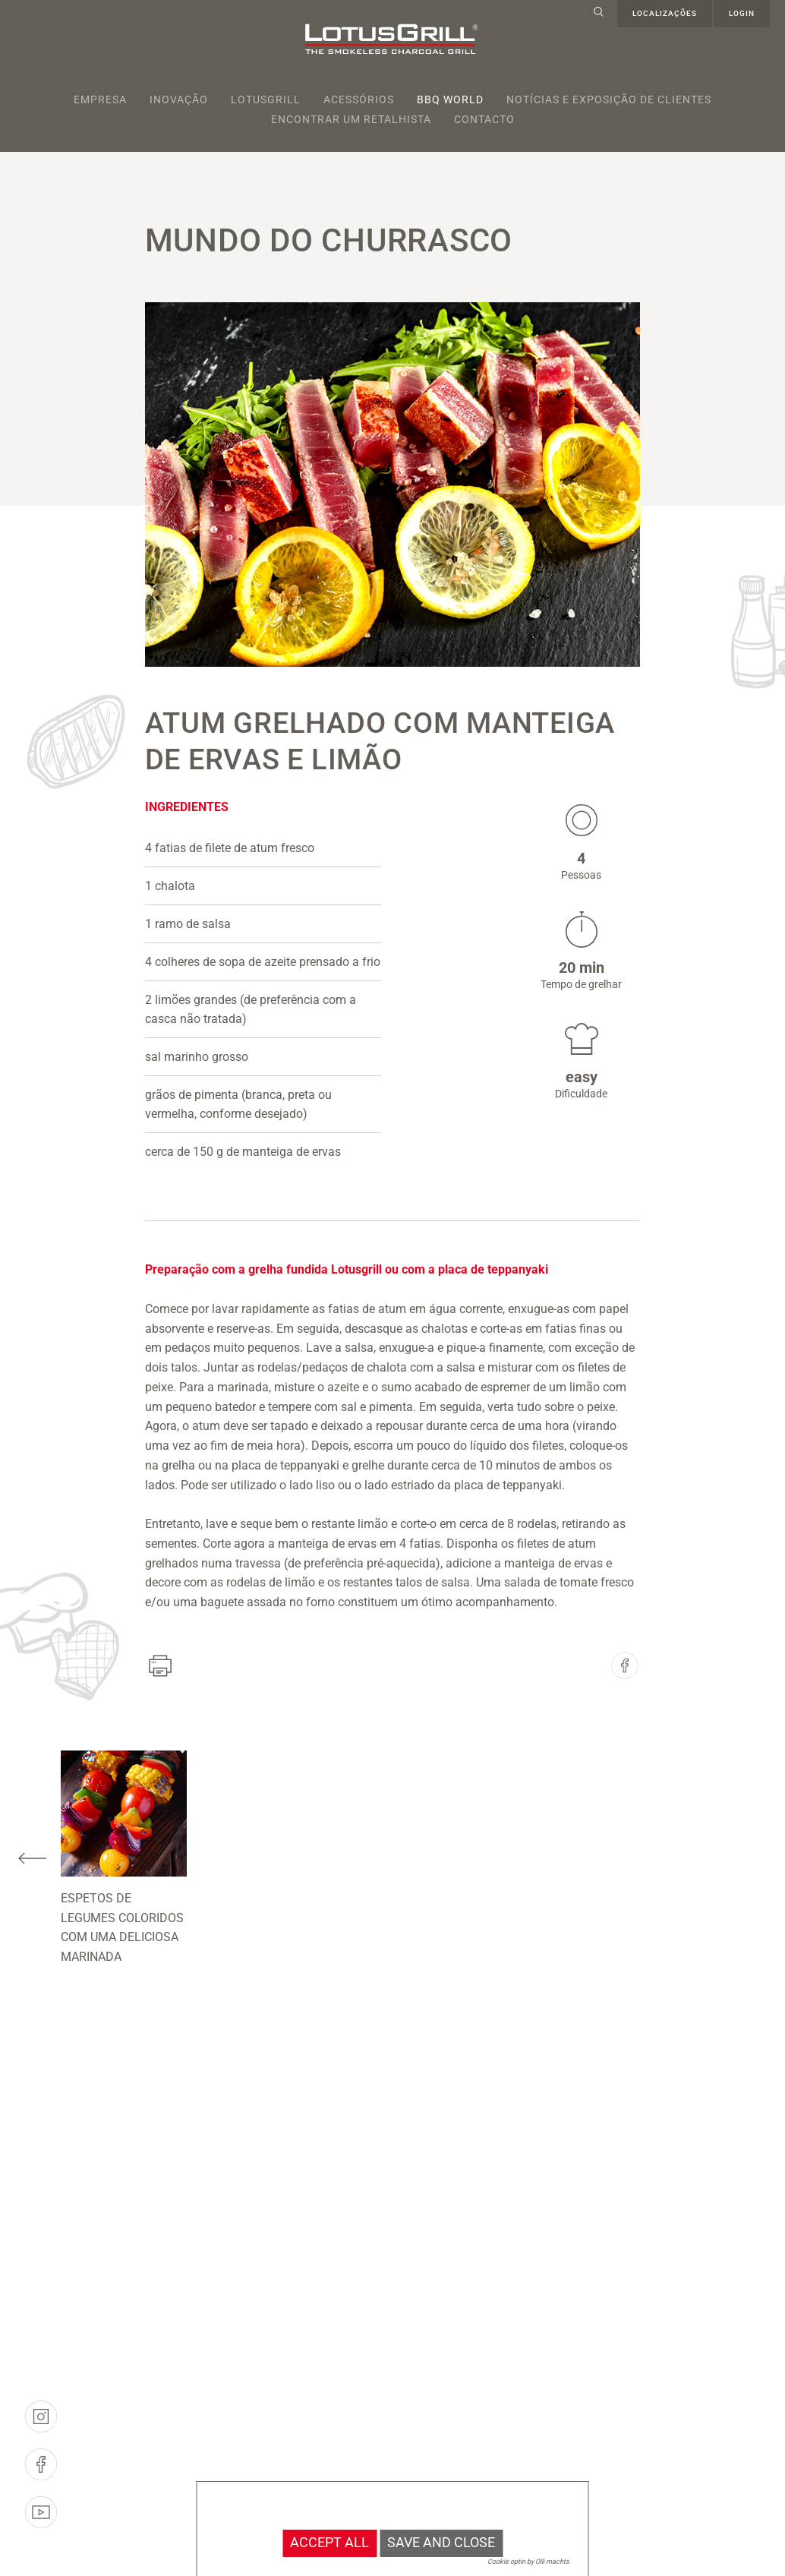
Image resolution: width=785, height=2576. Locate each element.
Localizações (664, 13)
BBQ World (450, 99)
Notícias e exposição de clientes (608, 99)
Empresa (100, 99)
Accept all (329, 2542)
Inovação (179, 99)
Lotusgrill (266, 99)
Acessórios (358, 99)
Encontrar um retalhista (351, 119)
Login (742, 13)
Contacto (484, 119)
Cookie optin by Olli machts (528, 2561)
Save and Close (441, 2542)
